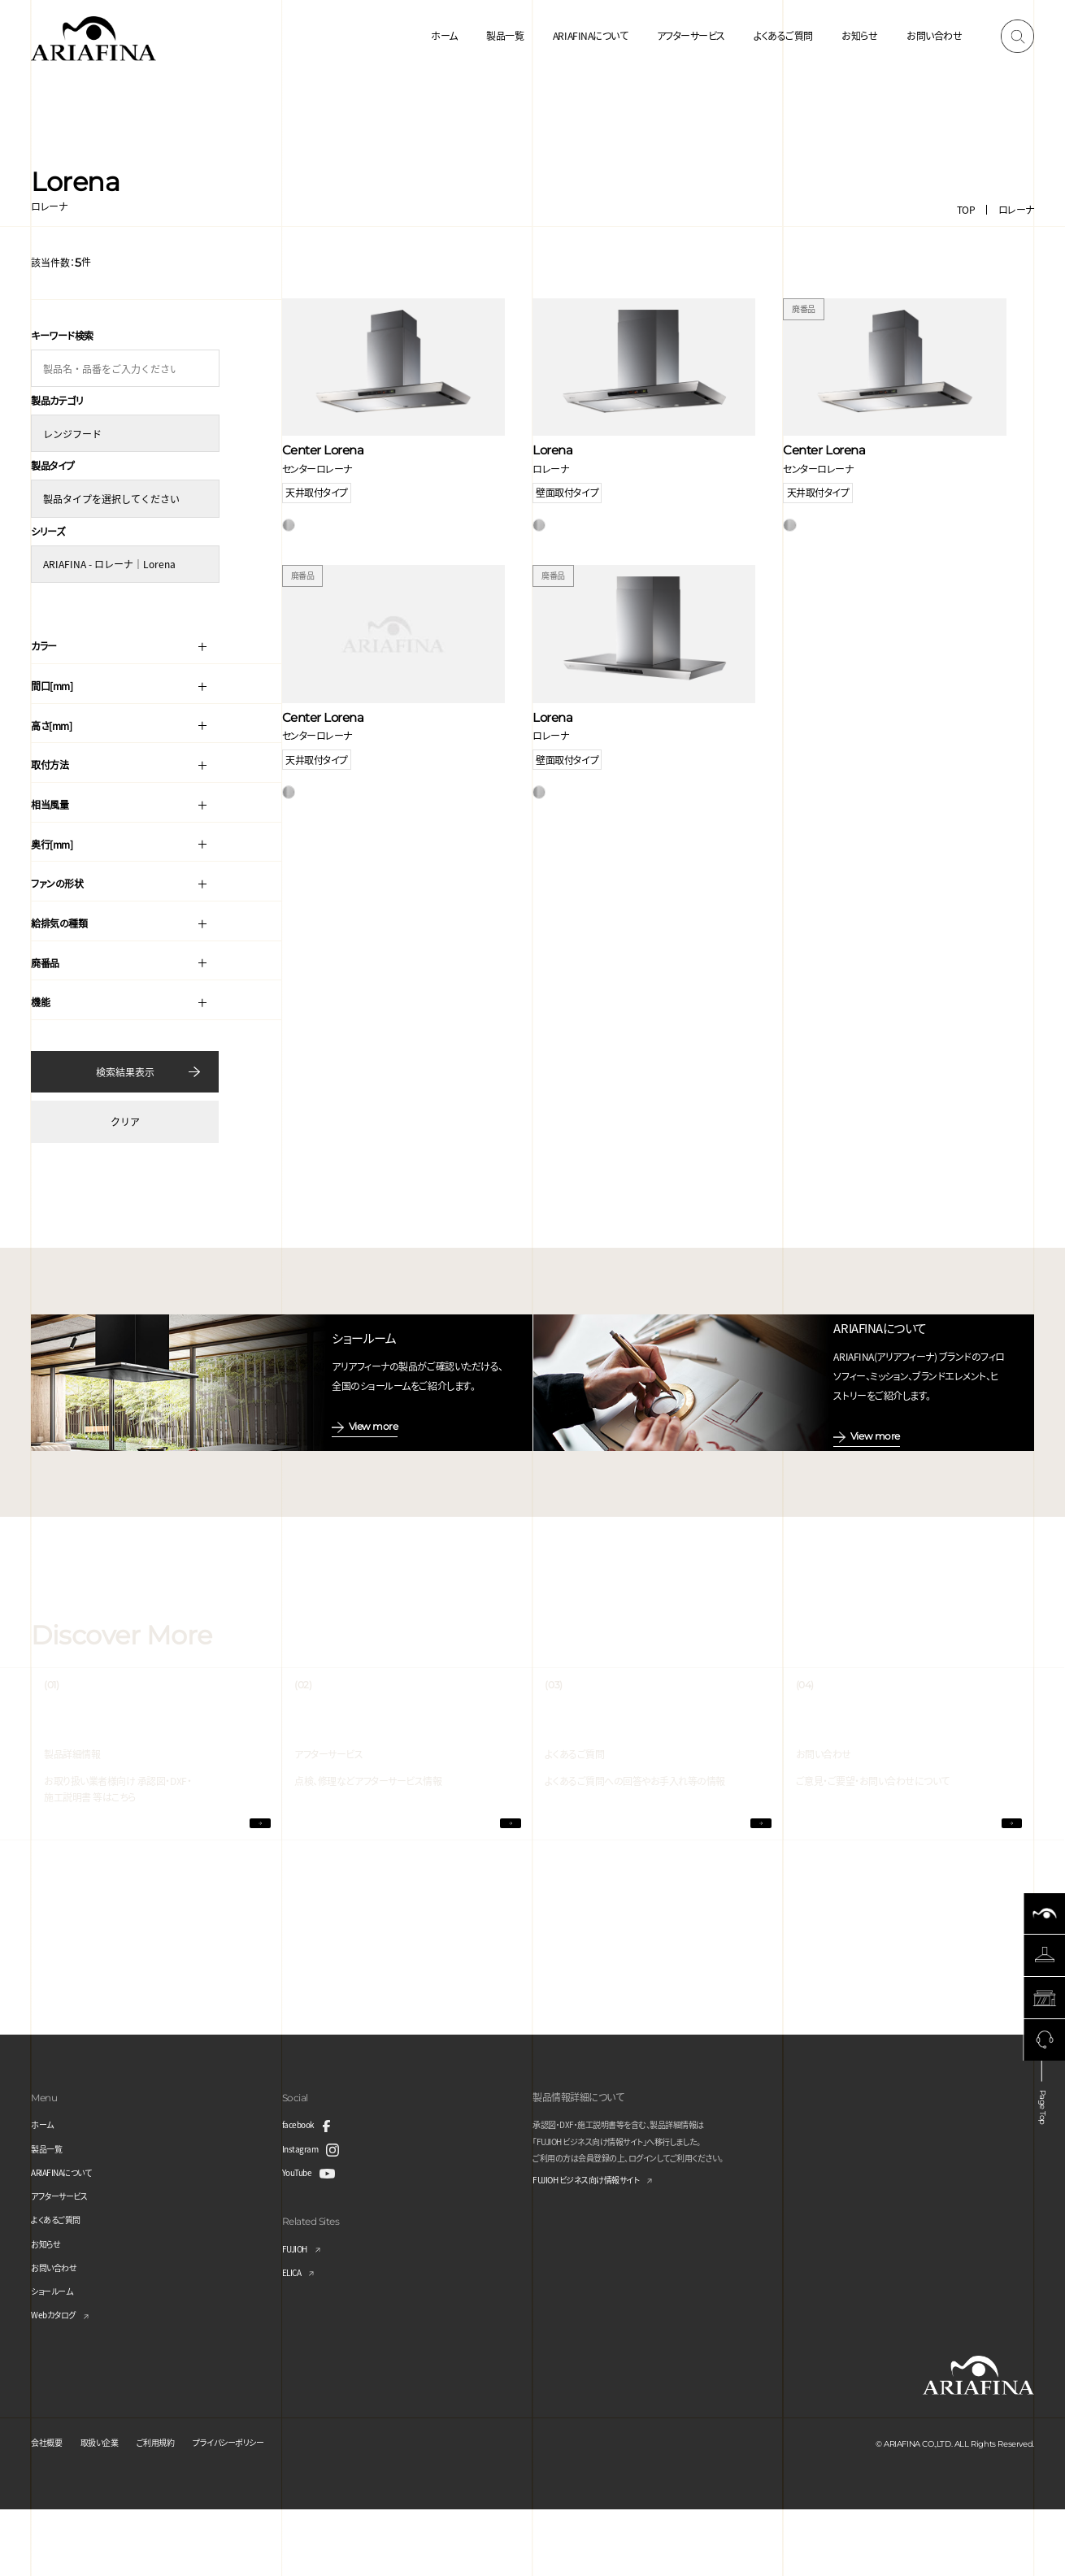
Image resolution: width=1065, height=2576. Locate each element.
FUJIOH (298, 2315)
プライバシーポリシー (258, 2509)
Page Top (1043, 2170)
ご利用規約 (174, 2509)
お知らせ (859, 35)
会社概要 (49, 2509)
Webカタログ (58, 2381)
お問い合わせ (934, 35)
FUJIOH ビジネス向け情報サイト (598, 2247)
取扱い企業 (110, 2509)
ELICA (294, 2338)
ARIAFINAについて (590, 35)
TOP (966, 209)
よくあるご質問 (783, 35)
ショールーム (56, 2357)
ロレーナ (1016, 209)
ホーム (444, 35)
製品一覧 (505, 35)
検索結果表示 (125, 1064)
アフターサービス (691, 35)
